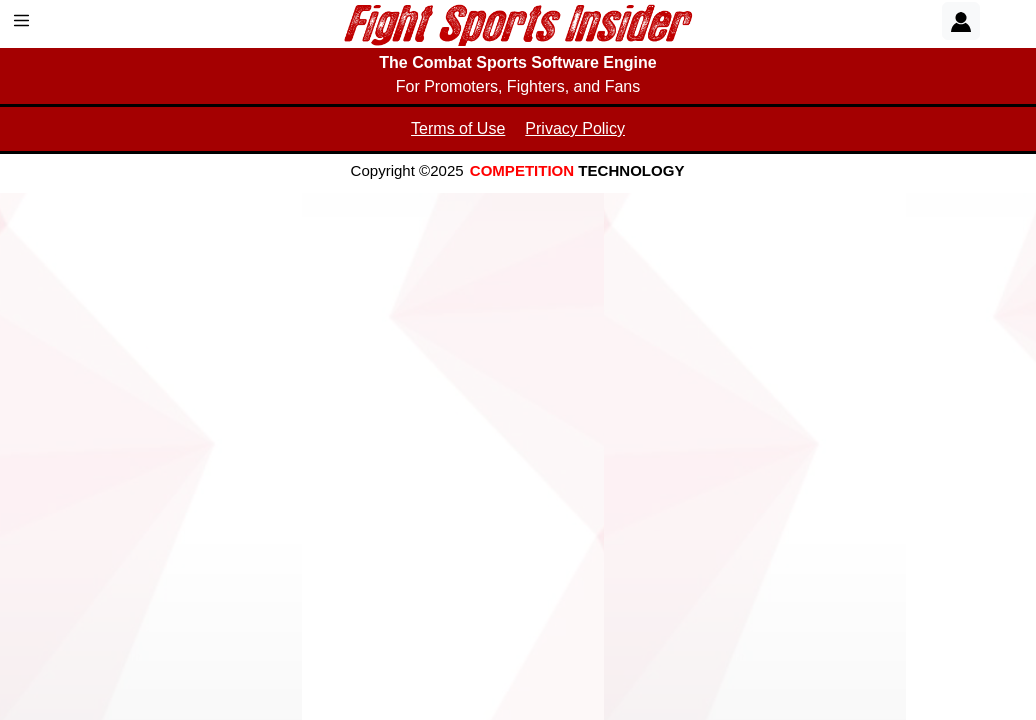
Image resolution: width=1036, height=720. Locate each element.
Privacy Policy (575, 128)
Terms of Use (458, 128)
